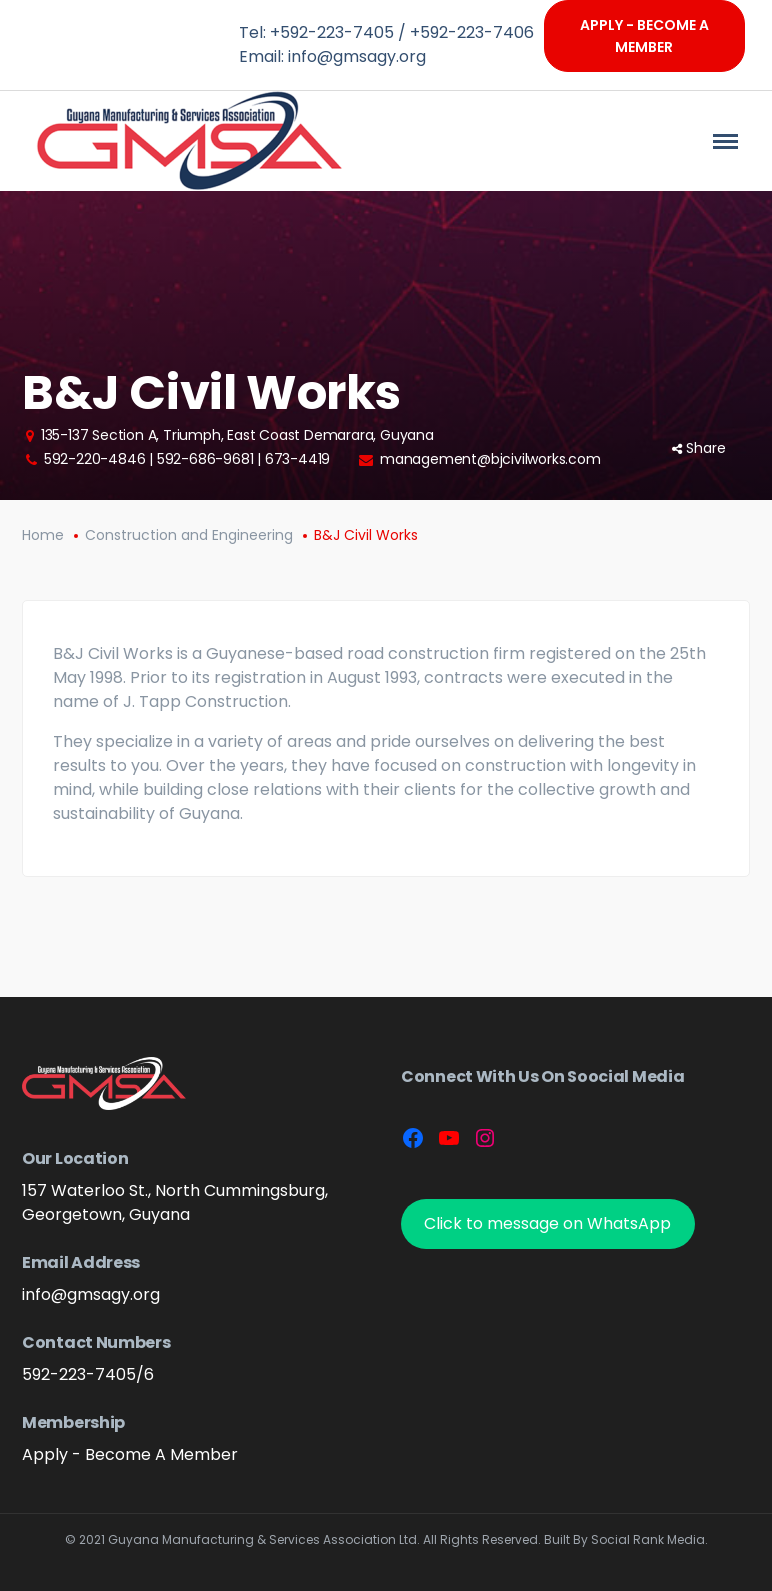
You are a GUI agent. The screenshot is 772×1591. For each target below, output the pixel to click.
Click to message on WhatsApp (547, 1223)
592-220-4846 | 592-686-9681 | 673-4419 (187, 459)
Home (43, 535)
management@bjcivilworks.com (490, 459)
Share (699, 448)
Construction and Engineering (189, 535)
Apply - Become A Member (644, 36)
